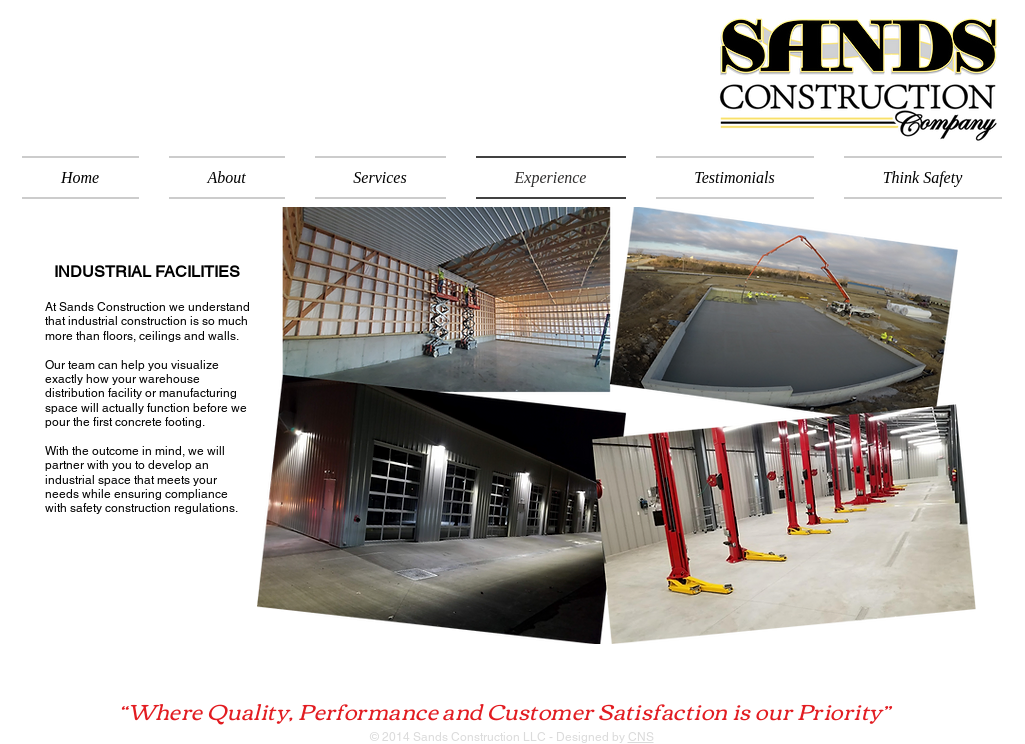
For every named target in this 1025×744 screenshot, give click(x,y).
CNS (641, 737)
